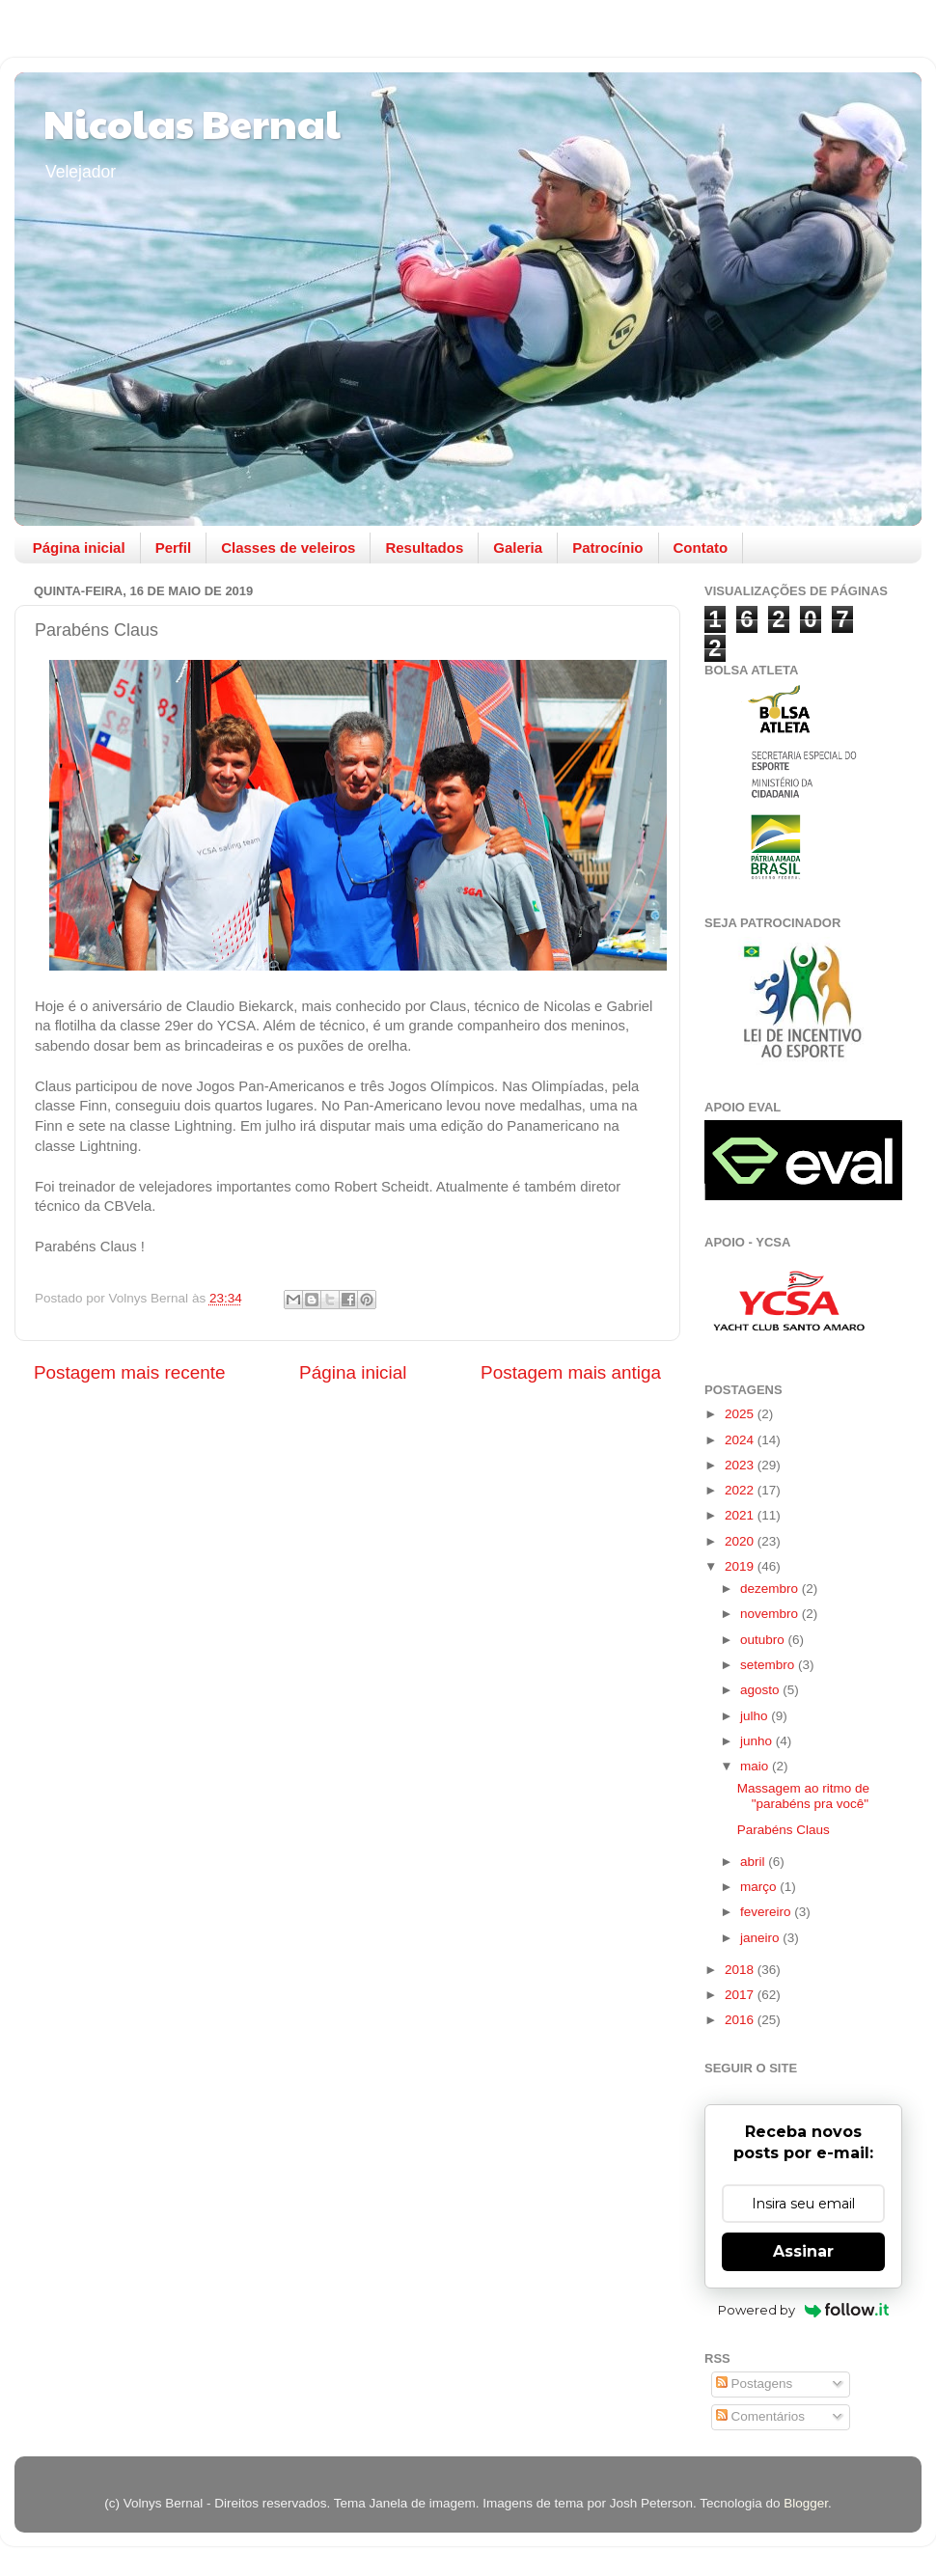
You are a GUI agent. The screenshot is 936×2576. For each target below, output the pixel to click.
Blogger (806, 2503)
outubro (764, 1639)
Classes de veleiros (288, 547)
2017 (741, 1994)
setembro (769, 1665)
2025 (741, 1414)
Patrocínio (607, 547)
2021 (741, 1515)
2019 (741, 1566)
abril (754, 1861)
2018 (741, 1969)
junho (758, 1741)
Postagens (754, 2383)
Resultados (424, 547)
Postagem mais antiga (571, 1372)
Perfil (173, 547)
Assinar (803, 2251)
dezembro (771, 1588)
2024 (741, 1440)
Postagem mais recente (129, 1372)
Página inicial (79, 547)
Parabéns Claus (783, 1829)
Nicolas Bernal (192, 122)
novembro (771, 1613)
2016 (741, 2020)
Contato (701, 547)
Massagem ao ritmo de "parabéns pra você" (803, 1796)
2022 (741, 1490)
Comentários (760, 2416)
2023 (741, 1465)
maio (756, 1766)
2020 (741, 1541)
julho (755, 1716)
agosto (761, 1690)
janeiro (761, 1938)
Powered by (803, 2309)
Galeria (517, 547)
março (760, 1886)
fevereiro (767, 1912)
